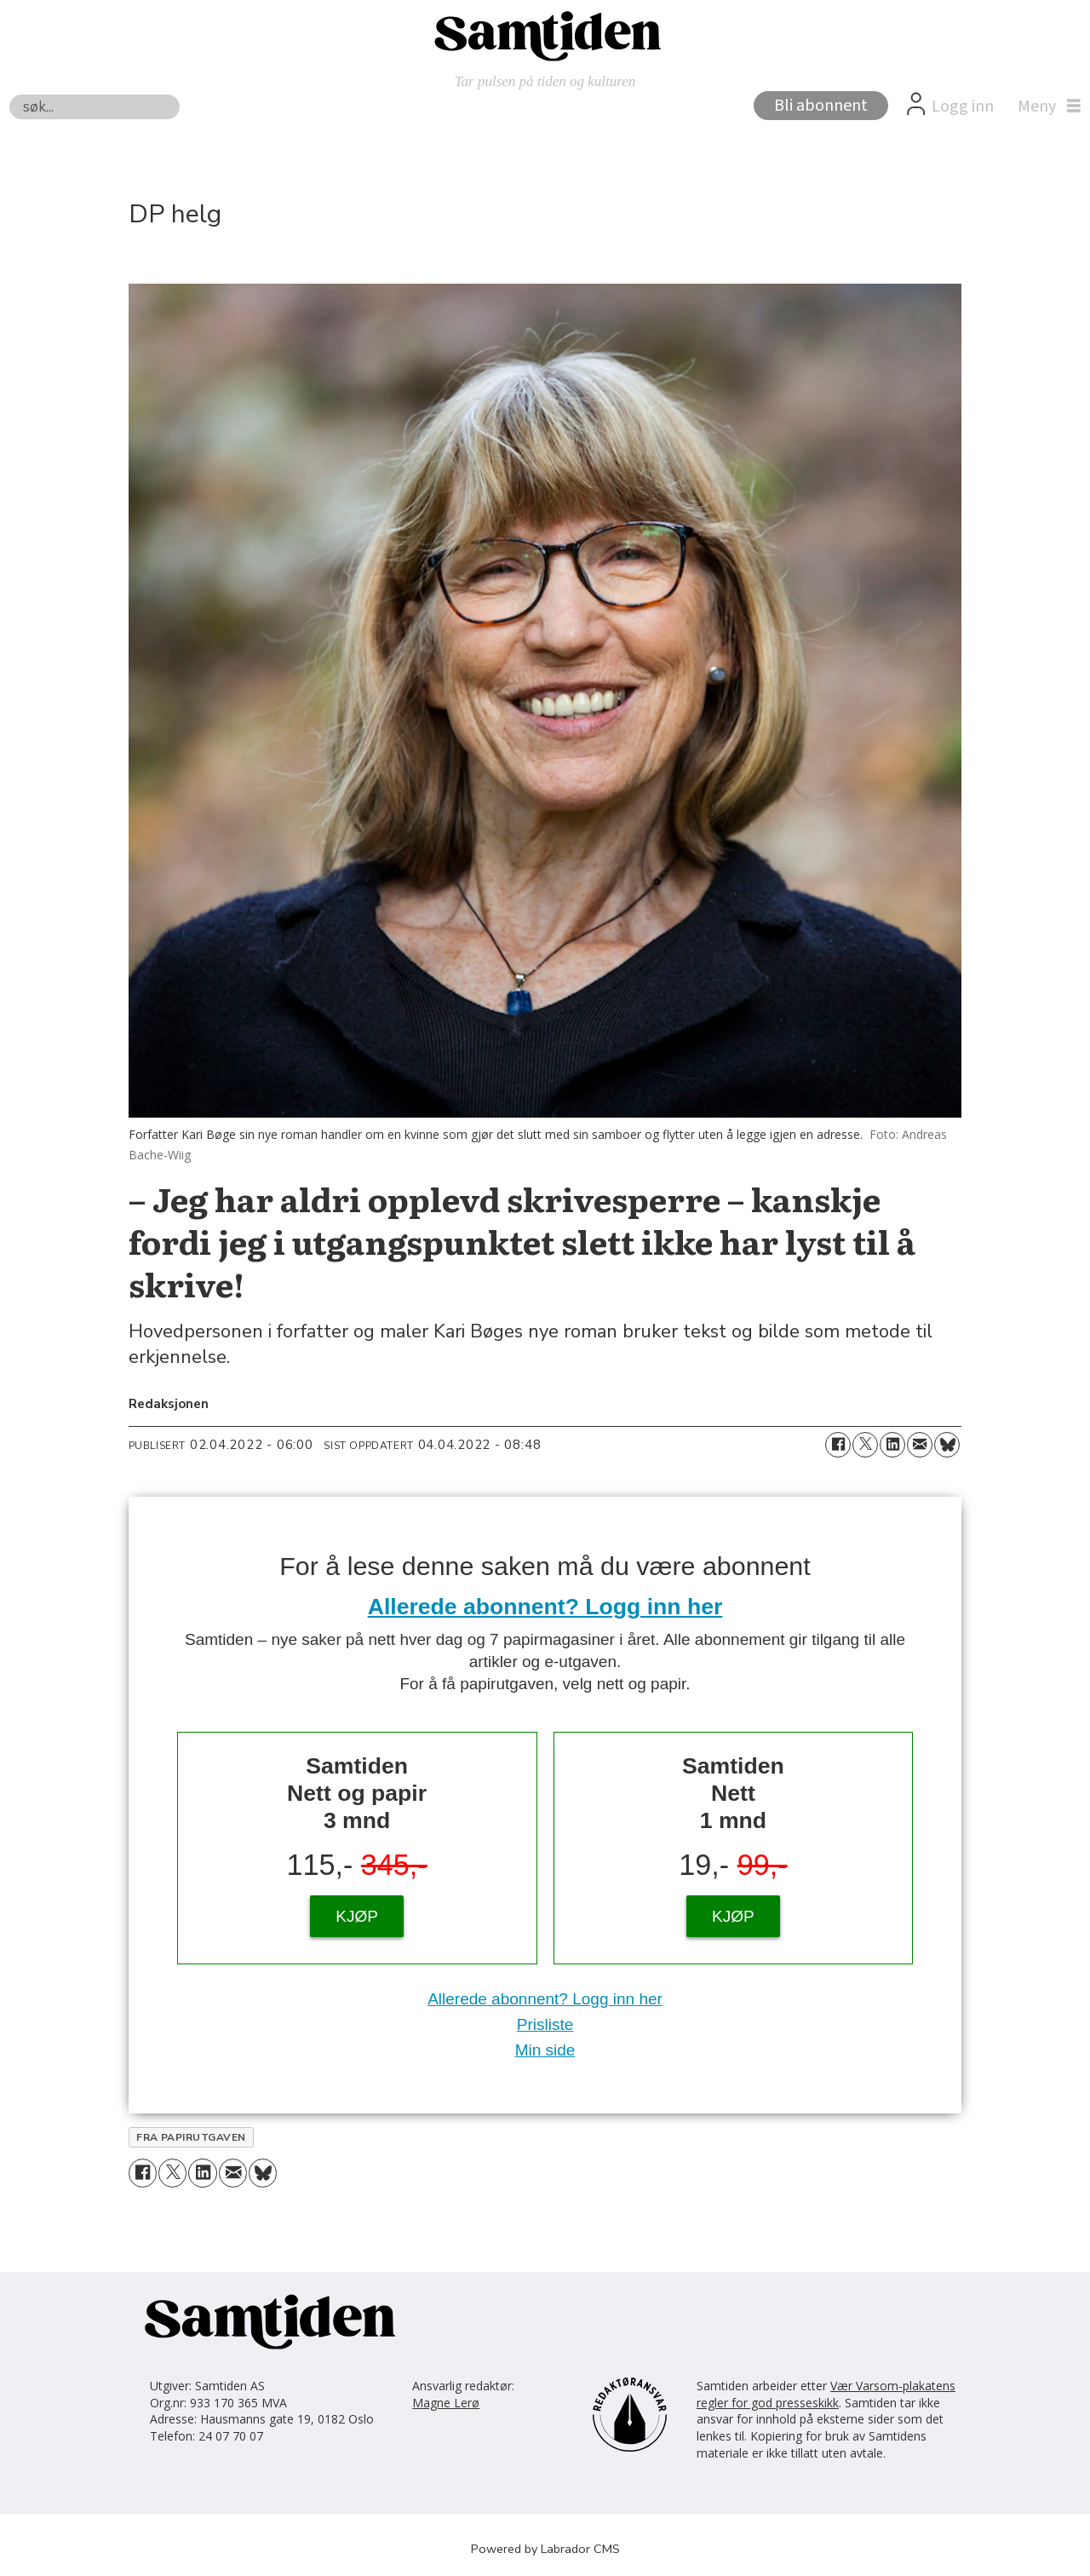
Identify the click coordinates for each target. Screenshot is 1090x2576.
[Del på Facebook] (838, 1445)
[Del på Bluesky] (947, 1445)
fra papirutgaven (191, 2137)
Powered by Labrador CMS (545, 2548)
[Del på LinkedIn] (892, 1445)
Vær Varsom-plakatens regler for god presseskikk (826, 2394)
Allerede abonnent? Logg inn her (545, 1606)
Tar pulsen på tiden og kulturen (545, 81)
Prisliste (545, 2024)
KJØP (357, 1916)
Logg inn (963, 106)
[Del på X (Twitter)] (865, 1445)
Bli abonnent (821, 106)
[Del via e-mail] (919, 1445)
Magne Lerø (445, 2403)
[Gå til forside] (545, 35)
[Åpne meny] (1045, 106)
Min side (545, 2050)
